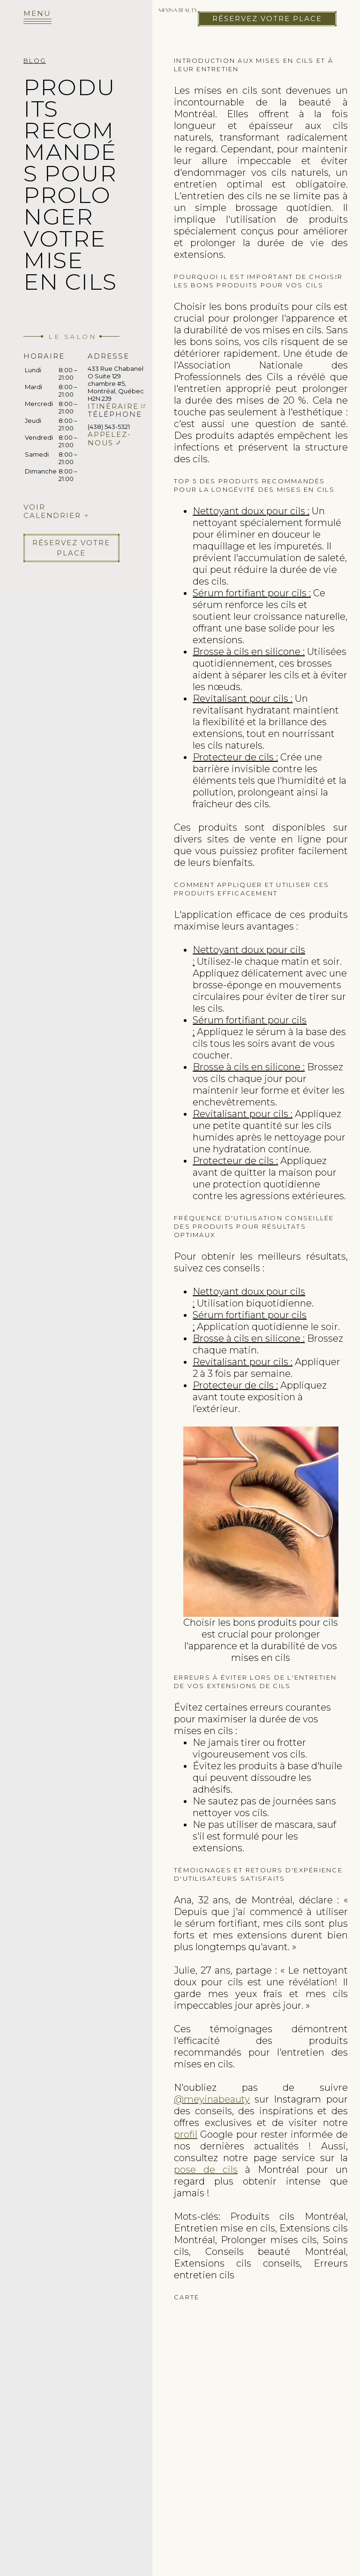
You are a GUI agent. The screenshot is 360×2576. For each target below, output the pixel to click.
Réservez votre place (267, 18)
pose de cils (206, 2169)
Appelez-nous (109, 438)
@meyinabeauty (212, 2099)
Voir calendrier (52, 511)
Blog (34, 60)
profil (185, 2134)
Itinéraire (113, 406)
